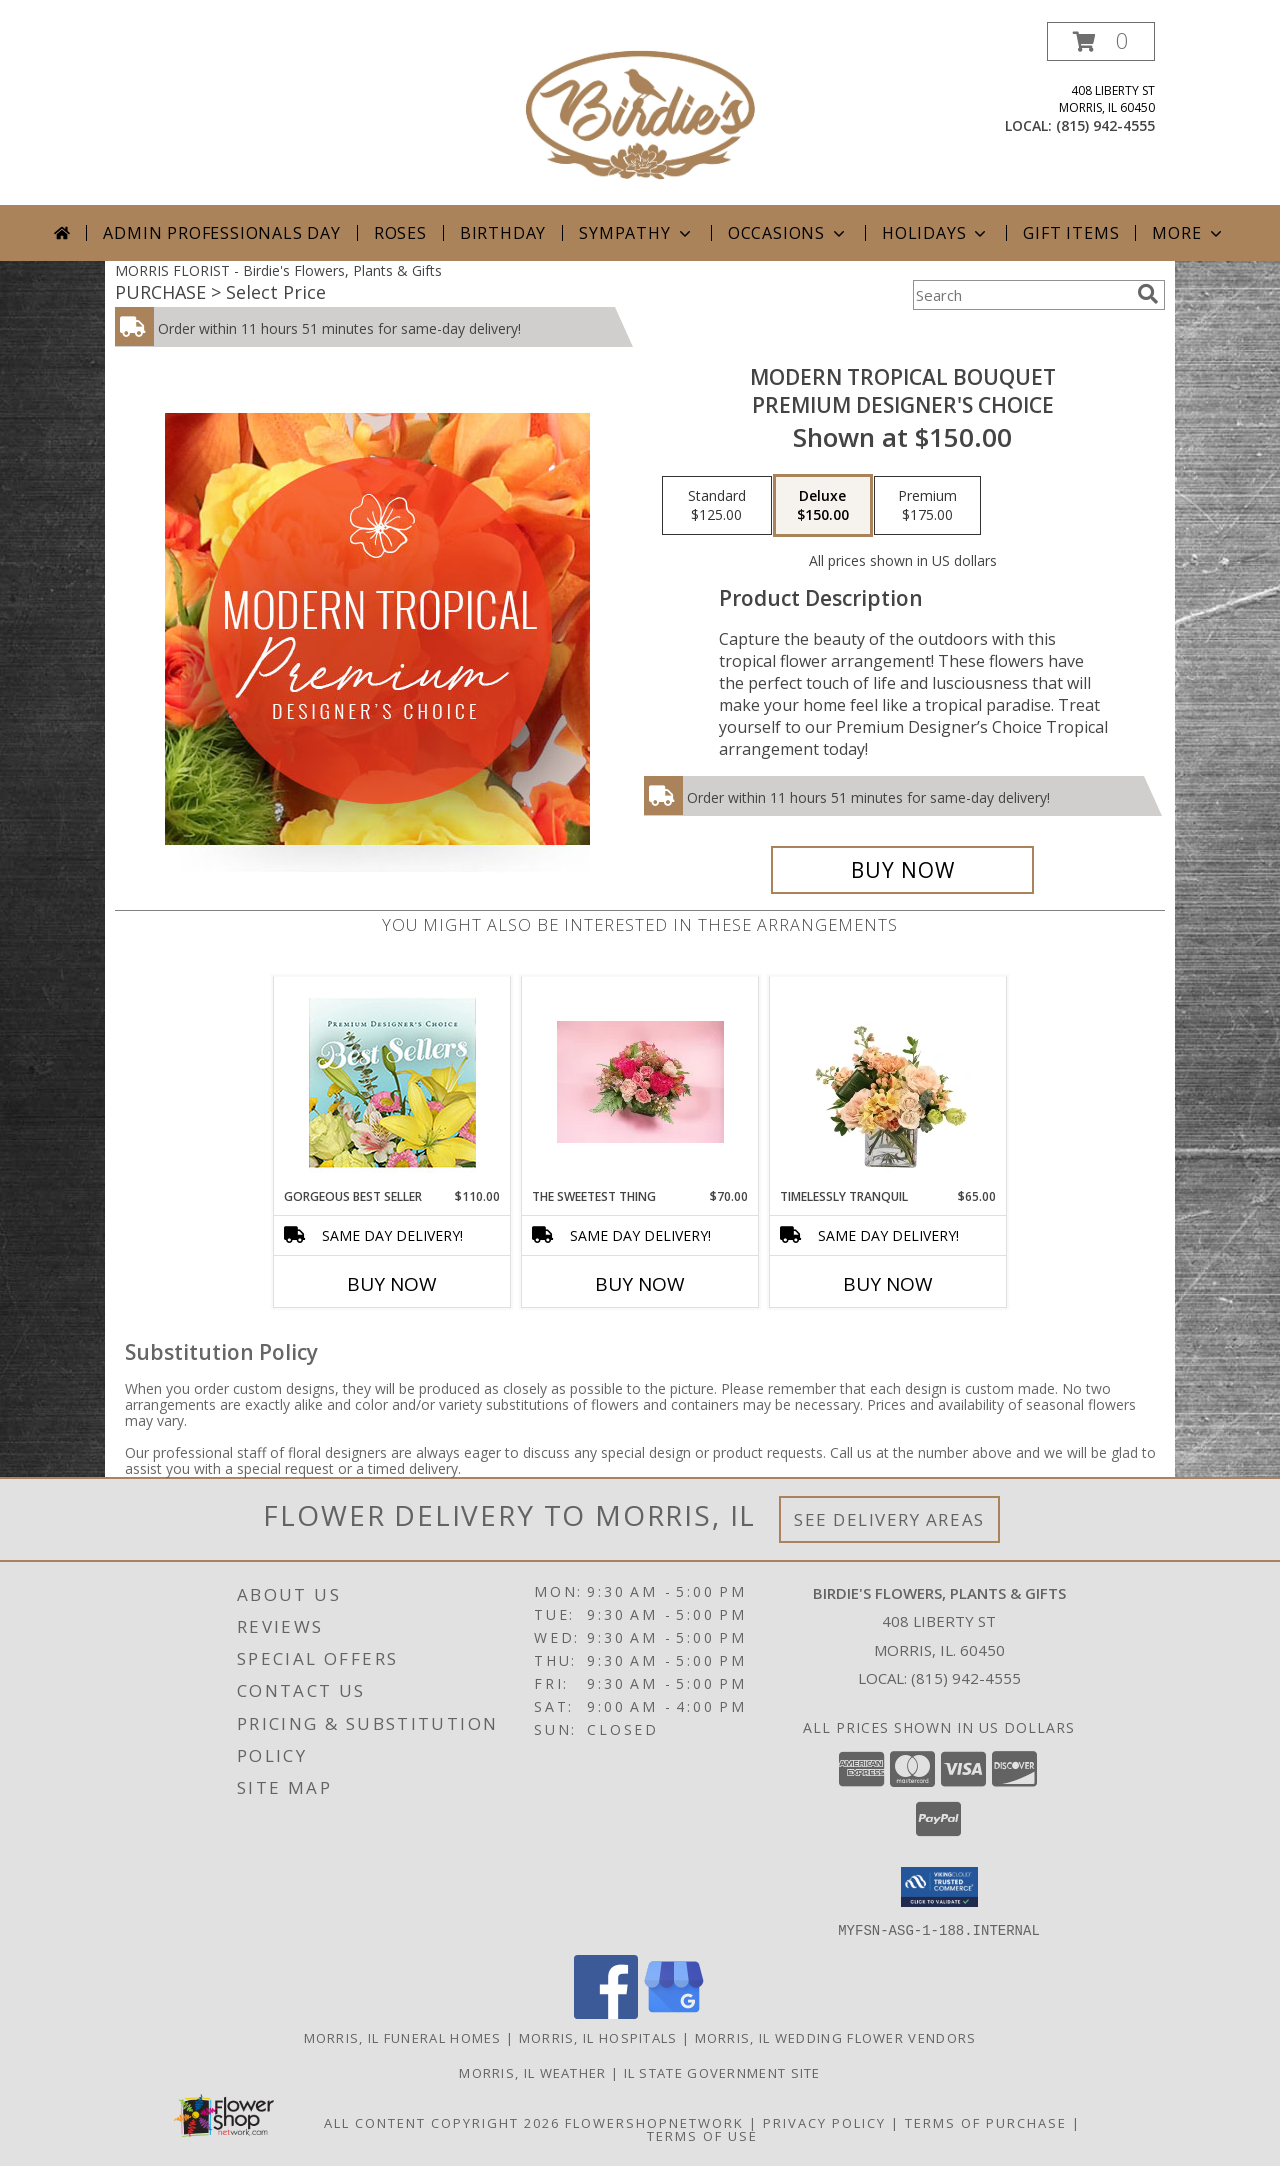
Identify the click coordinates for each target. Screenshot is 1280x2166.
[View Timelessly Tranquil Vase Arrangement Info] (888, 1082)
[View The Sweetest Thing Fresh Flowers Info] (640, 1082)
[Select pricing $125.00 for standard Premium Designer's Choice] (717, 506)
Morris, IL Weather (532, 2072)
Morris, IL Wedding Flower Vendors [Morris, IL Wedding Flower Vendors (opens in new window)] (836, 2037)
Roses (400, 233)
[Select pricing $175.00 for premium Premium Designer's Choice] (927, 506)
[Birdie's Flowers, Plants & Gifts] (640, 113)
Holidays (936, 233)
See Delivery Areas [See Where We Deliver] (889, 1519)
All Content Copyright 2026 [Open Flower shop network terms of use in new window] (442, 2122)
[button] (1101, 41)
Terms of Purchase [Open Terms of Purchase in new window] (986, 2122)
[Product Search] (1021, 295)
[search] (1148, 294)
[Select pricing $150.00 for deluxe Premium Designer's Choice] (823, 506)
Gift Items (1071, 233)
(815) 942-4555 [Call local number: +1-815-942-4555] (1105, 125)
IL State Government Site (722, 2072)
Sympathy (636, 233)
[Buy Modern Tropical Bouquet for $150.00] (902, 870)
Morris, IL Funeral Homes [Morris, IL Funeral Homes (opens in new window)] (403, 2037)
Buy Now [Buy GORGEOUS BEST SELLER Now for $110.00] (392, 1284)
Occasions (788, 233)
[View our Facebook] (606, 2012)
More (1188, 233)
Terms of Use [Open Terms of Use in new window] (702, 2135)
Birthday (503, 233)
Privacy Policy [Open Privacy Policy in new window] (824, 2122)
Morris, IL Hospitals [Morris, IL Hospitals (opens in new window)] (598, 2037)
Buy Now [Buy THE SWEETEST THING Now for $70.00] (640, 1284)
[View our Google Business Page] (674, 2012)
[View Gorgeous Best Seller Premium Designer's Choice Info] (392, 1082)
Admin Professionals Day (221, 233)
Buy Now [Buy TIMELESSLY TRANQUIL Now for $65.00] (888, 1284)
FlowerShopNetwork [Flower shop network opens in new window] (654, 2122)
